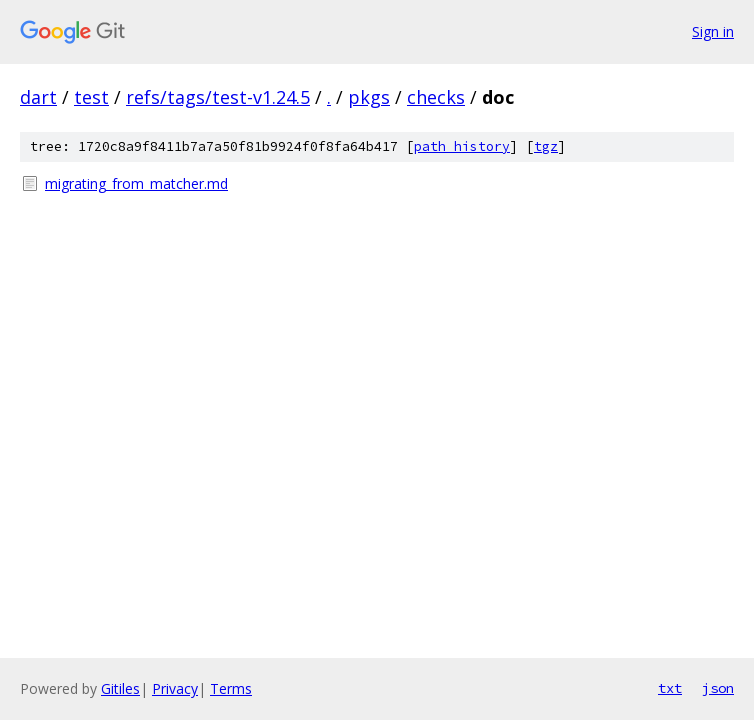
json (718, 688)
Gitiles (120, 688)
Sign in (713, 31)
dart (38, 97)
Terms (231, 688)
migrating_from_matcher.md (136, 183)
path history (462, 146)
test (91, 97)
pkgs (369, 97)
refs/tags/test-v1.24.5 (218, 97)
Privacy (175, 688)
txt (670, 688)
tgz (546, 146)
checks (436, 97)
